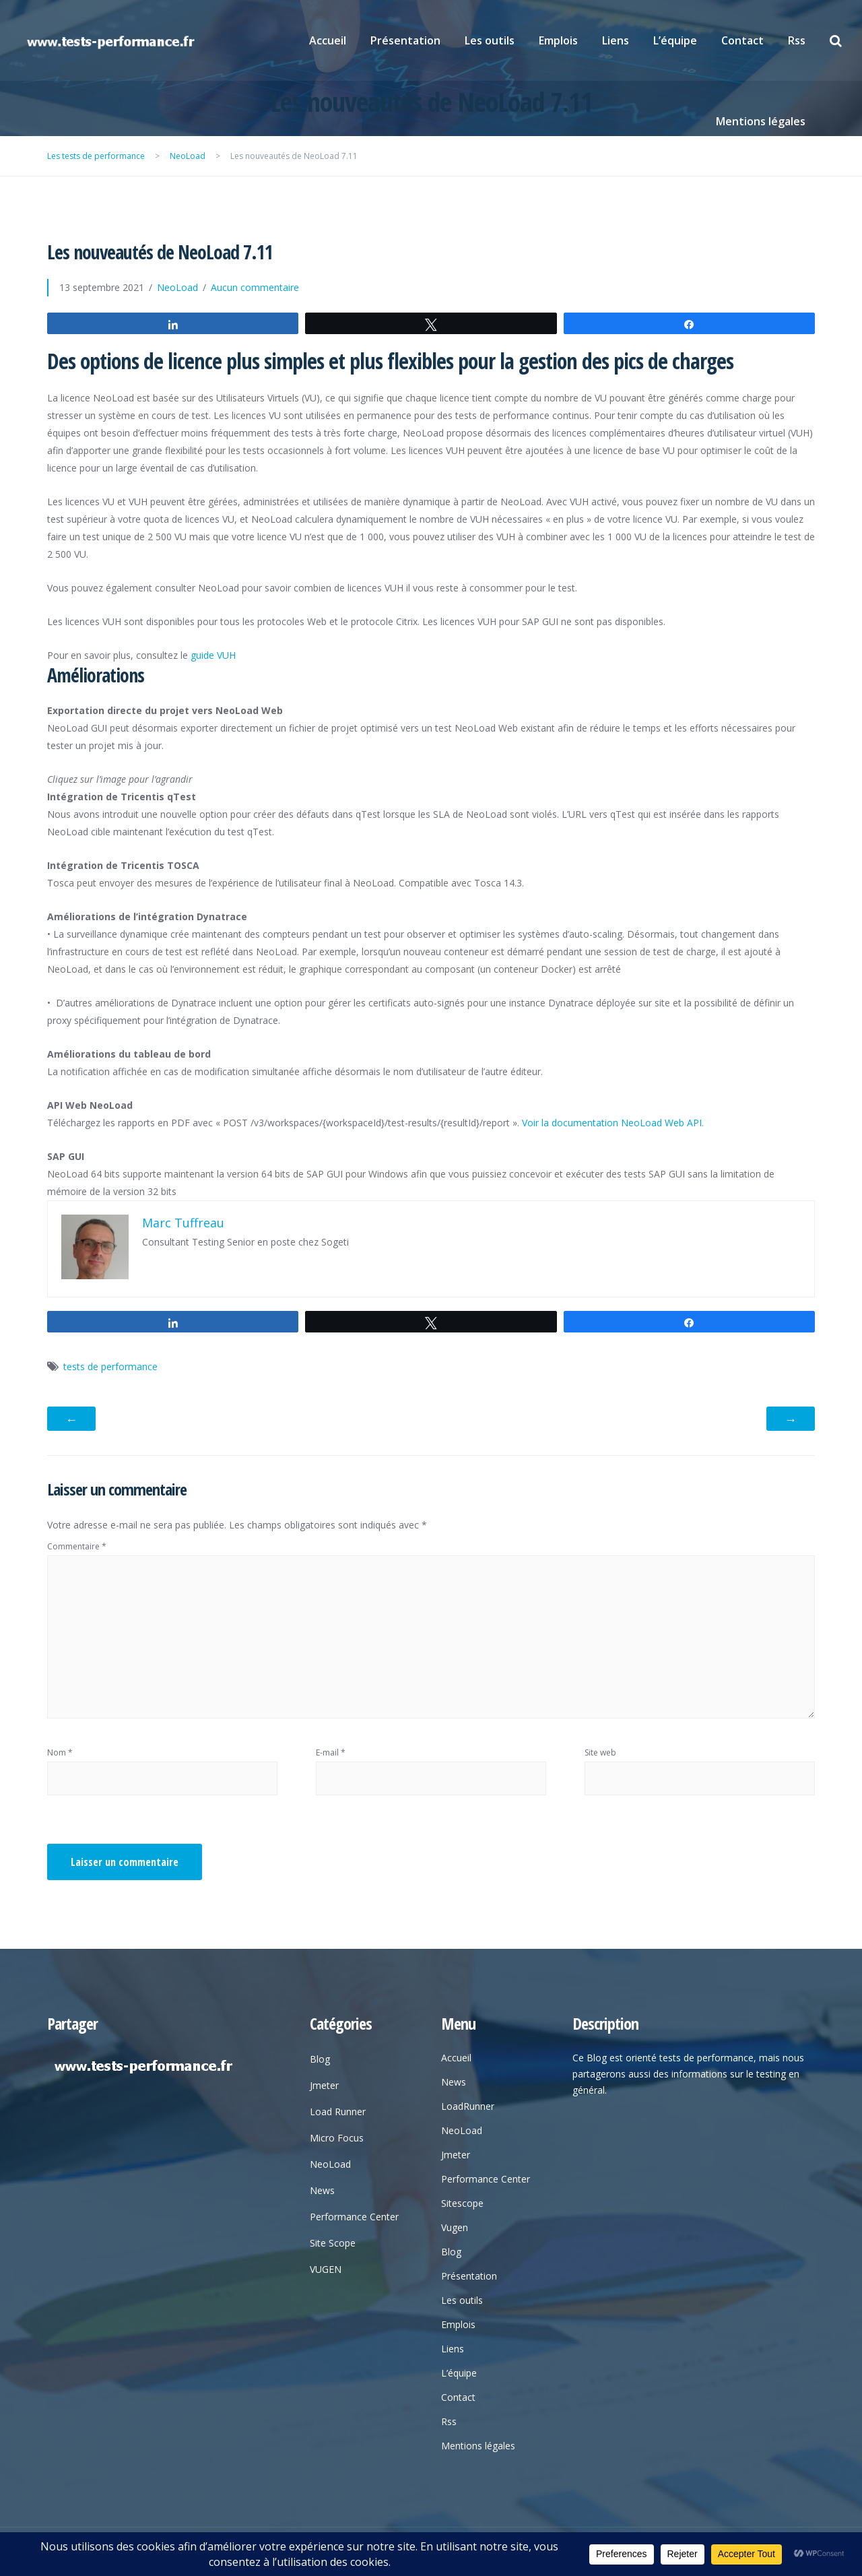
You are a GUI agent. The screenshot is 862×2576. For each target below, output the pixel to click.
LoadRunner (467, 2106)
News (322, 2190)
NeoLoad (177, 287)
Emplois (558, 40)
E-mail (330, 1752)
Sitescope (462, 2203)
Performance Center (354, 2216)
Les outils (490, 40)
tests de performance (110, 1366)
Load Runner (338, 2111)
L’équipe (675, 40)
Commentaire (76, 1546)
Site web (600, 1752)
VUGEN (325, 2269)
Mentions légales (760, 121)
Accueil (327, 40)
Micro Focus (337, 2137)
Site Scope (333, 2242)
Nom (60, 1752)
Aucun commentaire (255, 287)
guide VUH (213, 655)
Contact (742, 40)
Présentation (405, 40)
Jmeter (324, 2085)
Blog (320, 2059)
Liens (615, 40)
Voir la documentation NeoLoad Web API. (613, 1122)
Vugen (454, 2227)
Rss (796, 40)
